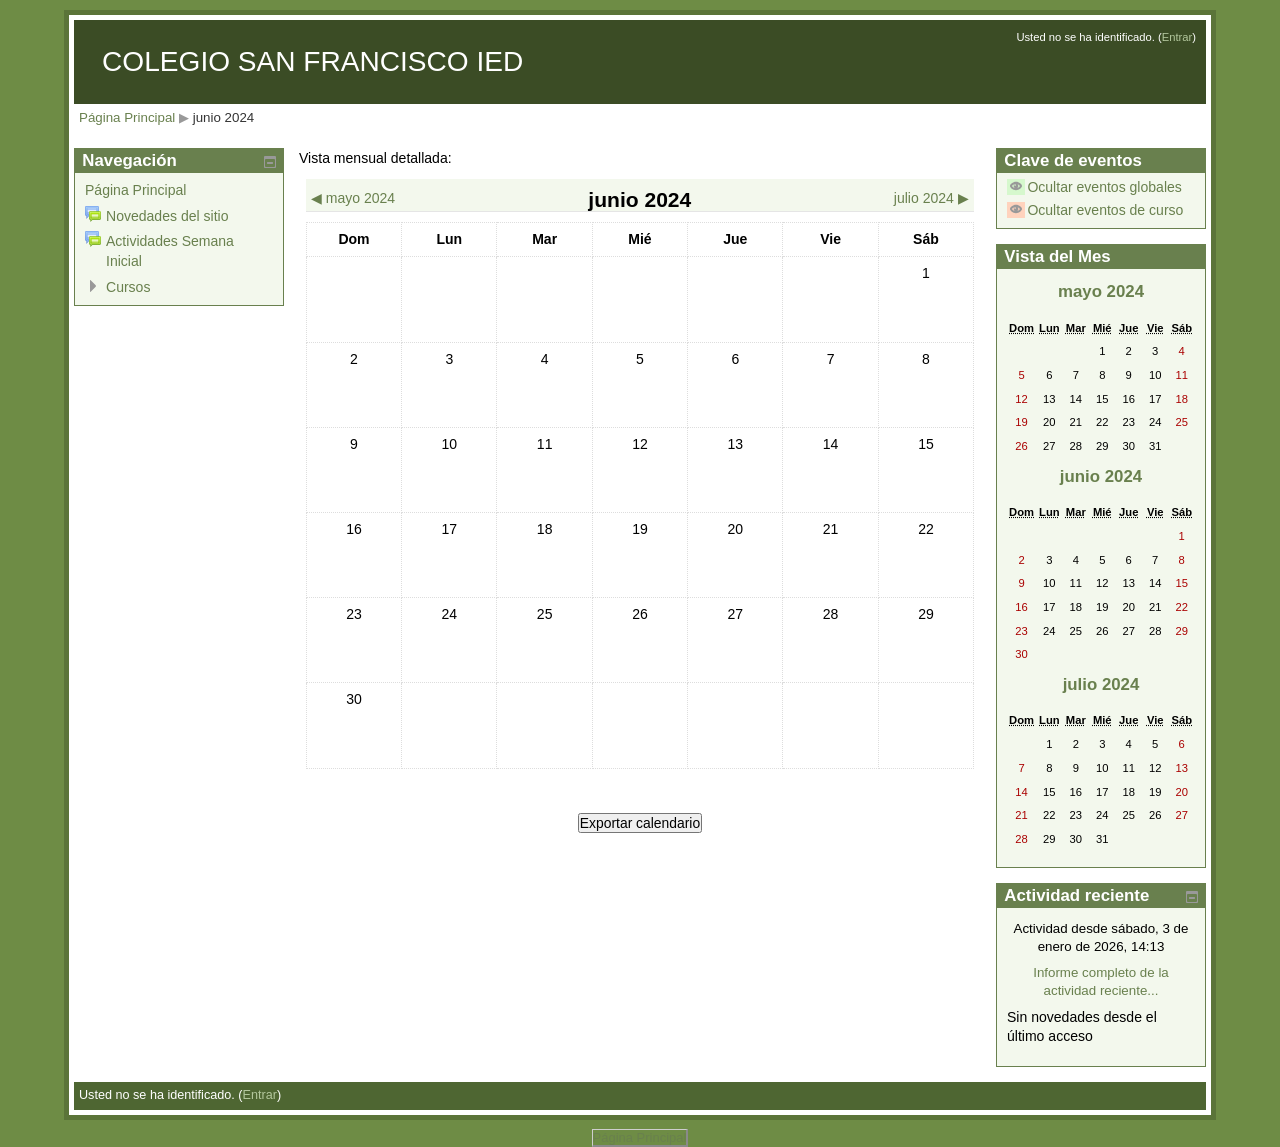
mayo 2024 (1101, 291)
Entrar (1177, 37)
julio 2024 (1101, 684)
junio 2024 (224, 117)
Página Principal (127, 117)
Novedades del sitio (167, 216)
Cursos (128, 287)
